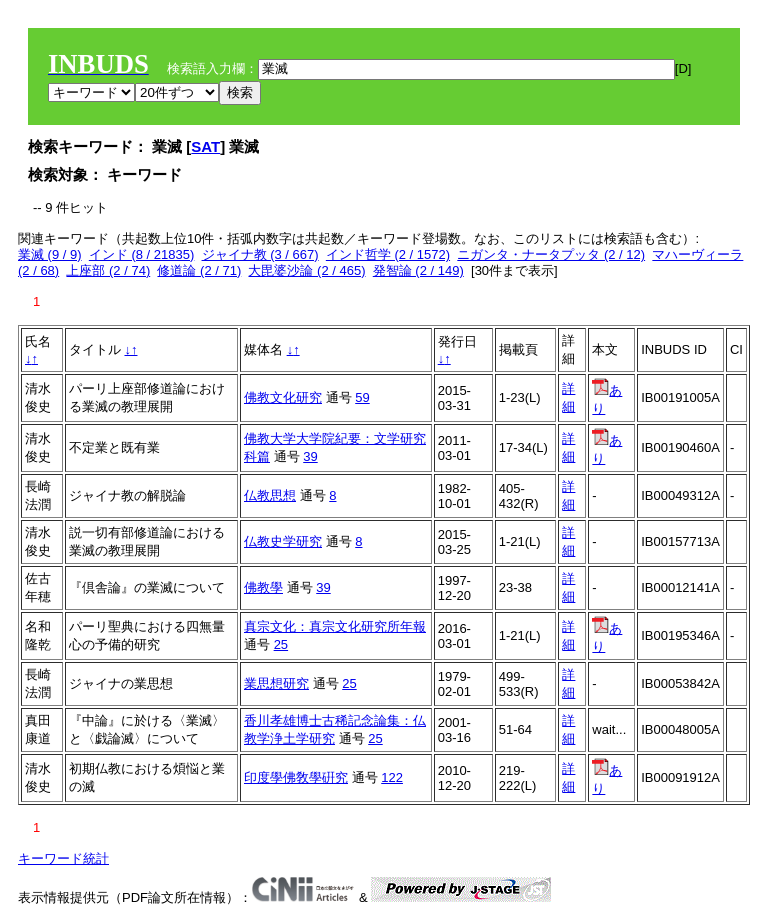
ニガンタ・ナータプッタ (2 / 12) (551, 254)
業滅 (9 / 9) (50, 254)
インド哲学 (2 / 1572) (388, 254)
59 (362, 397)
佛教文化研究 (283, 397)
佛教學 (263, 587)
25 (281, 644)
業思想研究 (276, 683)
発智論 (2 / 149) (418, 270)
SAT (205, 146)
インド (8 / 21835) (142, 254)
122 (392, 777)
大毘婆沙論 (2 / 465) (306, 270)
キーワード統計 (63, 858)
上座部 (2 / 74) (108, 270)
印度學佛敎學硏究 (296, 777)
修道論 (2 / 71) (199, 270)
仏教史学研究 (283, 541)
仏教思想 (270, 495)
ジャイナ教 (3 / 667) (260, 254)
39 (310, 456)
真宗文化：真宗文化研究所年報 (335, 626)
